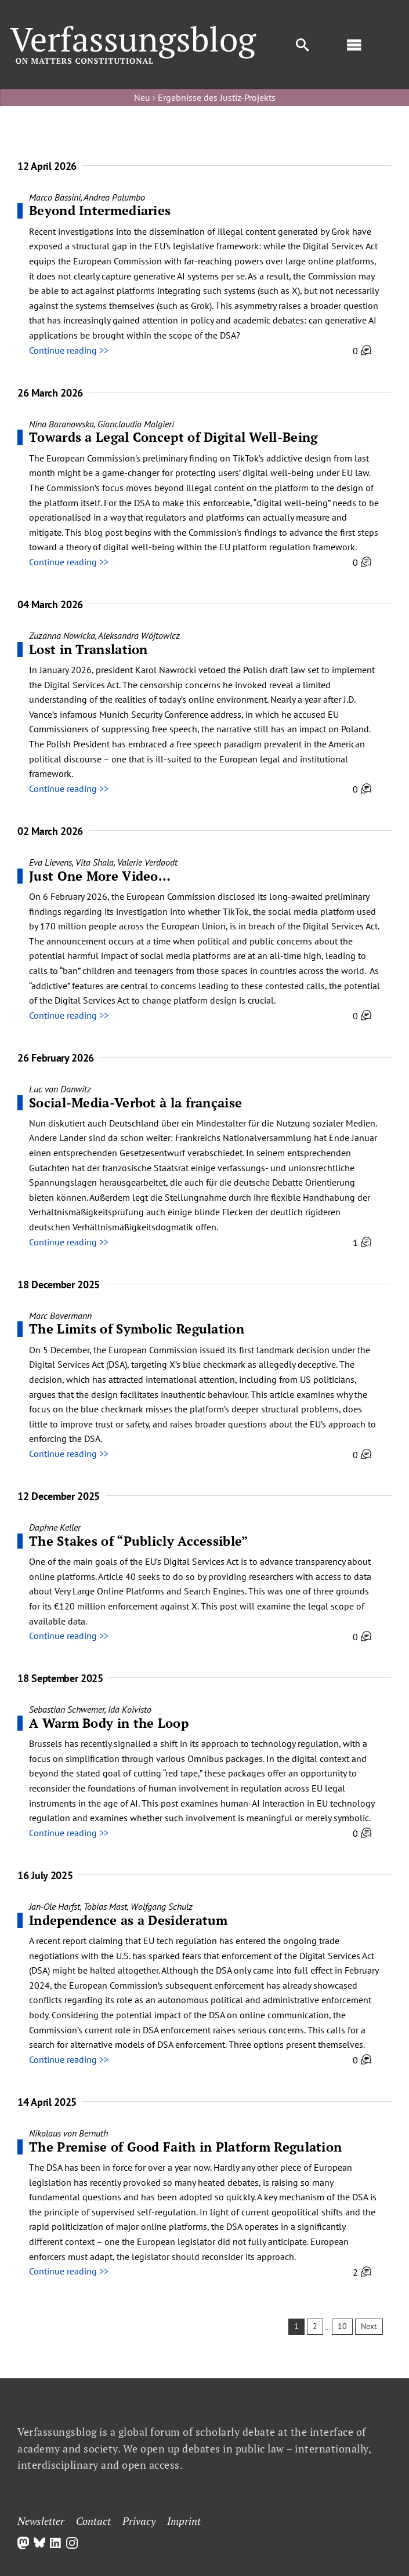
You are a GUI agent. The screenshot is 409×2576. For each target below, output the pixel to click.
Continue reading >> (68, 350)
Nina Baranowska (61, 424)
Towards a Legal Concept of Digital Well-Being (175, 436)
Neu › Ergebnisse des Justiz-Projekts (205, 97)
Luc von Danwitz (60, 1089)
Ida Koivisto (129, 1709)
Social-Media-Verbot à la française (135, 1102)
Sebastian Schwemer (66, 1709)
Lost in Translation (88, 649)
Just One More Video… (100, 875)
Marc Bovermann (60, 1315)
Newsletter (40, 2521)
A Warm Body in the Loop (109, 1722)
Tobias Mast (105, 1906)
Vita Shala (94, 862)
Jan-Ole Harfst (54, 1906)
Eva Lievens (50, 862)
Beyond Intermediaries (100, 210)
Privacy (138, 2521)
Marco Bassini (55, 197)
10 (342, 2326)
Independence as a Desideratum (128, 1920)
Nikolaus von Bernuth (68, 2133)
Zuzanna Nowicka (62, 635)
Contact (93, 2521)
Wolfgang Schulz (162, 1906)
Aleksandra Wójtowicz (139, 635)
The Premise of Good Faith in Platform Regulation (185, 2146)
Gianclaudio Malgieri (135, 424)
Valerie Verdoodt (147, 862)
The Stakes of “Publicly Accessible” (138, 1540)
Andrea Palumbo (114, 197)
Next (369, 2326)
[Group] (133, 31)
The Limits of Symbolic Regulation (136, 1328)
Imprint (184, 2521)
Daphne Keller (55, 1527)
